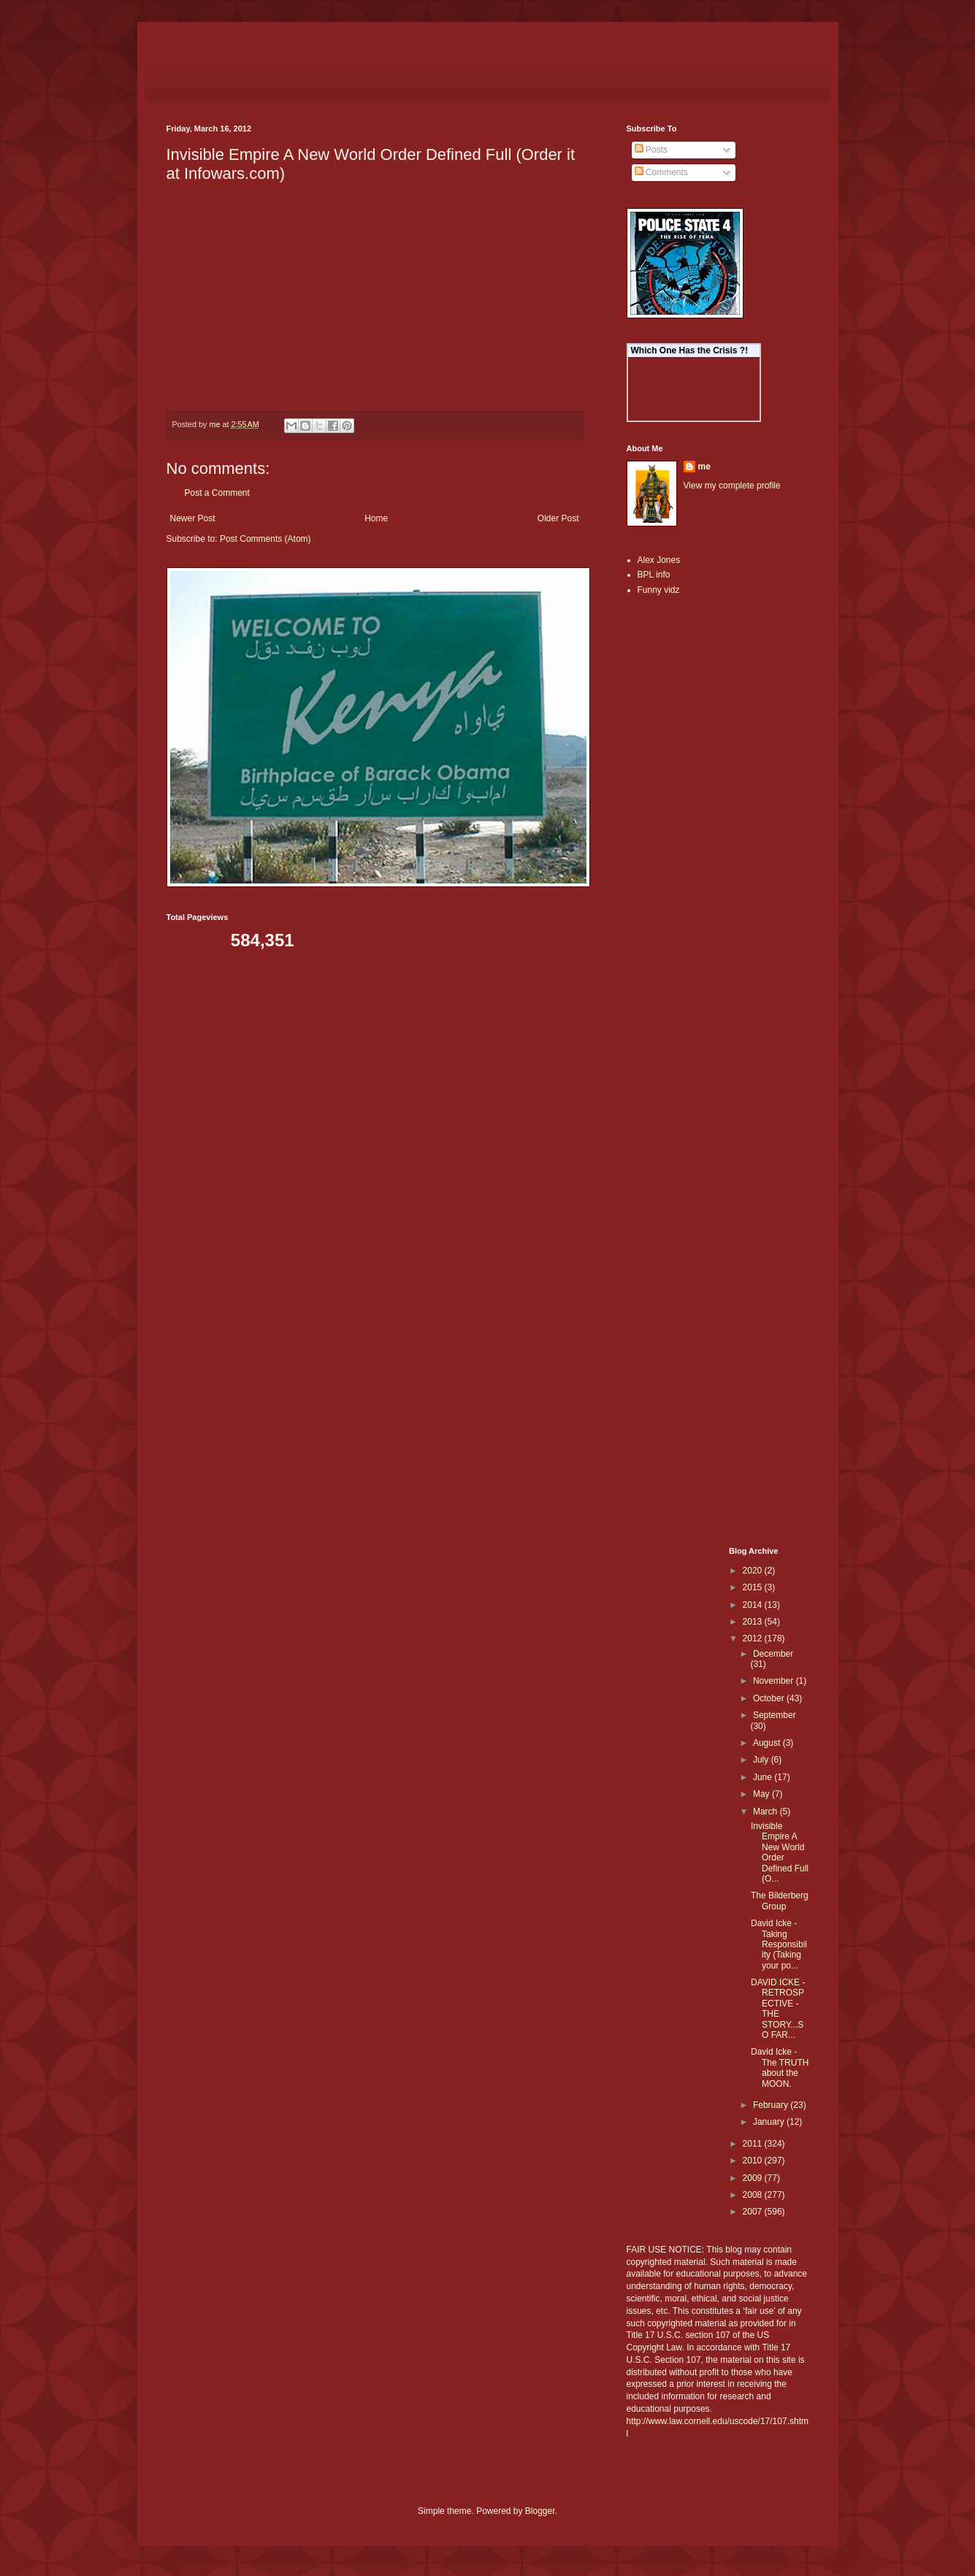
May (762, 1794)
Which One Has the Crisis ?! (690, 350)
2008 (754, 2195)
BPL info (654, 575)
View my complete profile (732, 485)
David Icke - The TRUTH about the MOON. (779, 2067)
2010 (754, 2160)
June (763, 1777)
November (774, 1681)
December (773, 1654)
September (774, 1715)
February (771, 2105)
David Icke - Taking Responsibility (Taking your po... (779, 1944)
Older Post (558, 518)
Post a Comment (217, 493)
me (704, 466)
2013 (754, 1622)
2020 (754, 1570)
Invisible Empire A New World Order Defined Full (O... (779, 1852)
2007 (754, 2212)
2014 (754, 1605)
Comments (661, 172)
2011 (754, 2144)
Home (376, 518)
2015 (754, 1587)
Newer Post (192, 518)
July (762, 1760)
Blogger (540, 2511)
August (768, 1743)
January (770, 2122)
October (770, 1698)
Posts (651, 150)
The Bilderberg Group (779, 1900)
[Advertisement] (670, 838)
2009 (754, 2178)
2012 (754, 1638)
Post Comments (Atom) (265, 539)
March (766, 1811)
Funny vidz (659, 590)
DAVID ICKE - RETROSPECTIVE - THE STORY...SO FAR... (778, 2008)
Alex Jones (659, 560)
